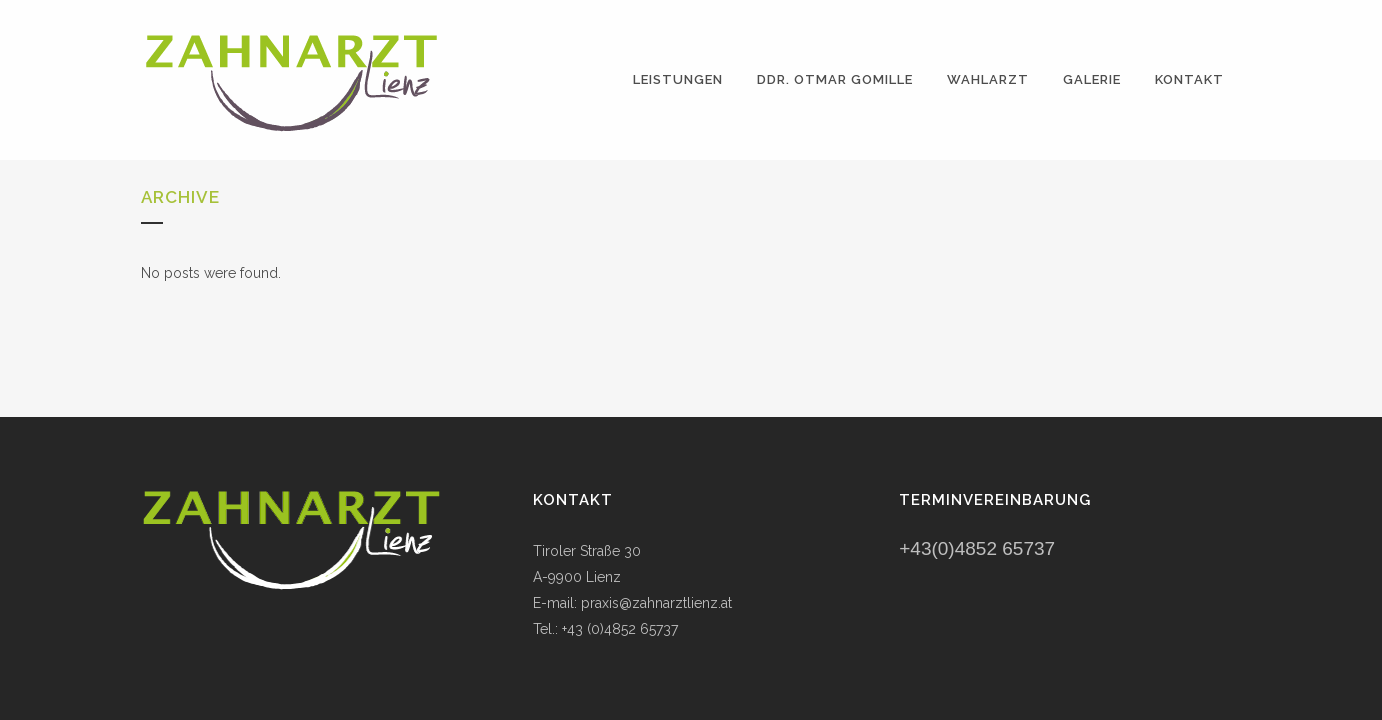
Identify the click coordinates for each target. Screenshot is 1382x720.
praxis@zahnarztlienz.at (656, 603)
